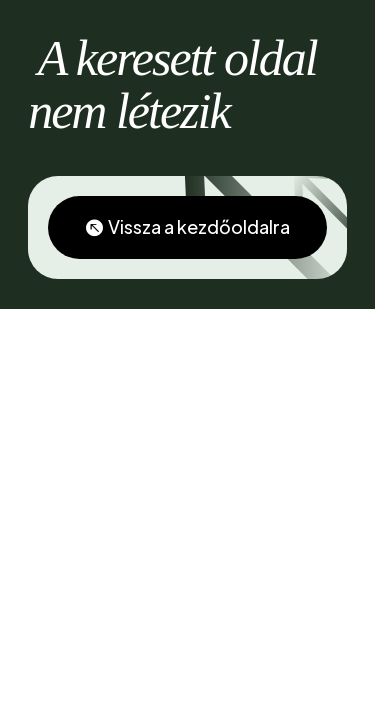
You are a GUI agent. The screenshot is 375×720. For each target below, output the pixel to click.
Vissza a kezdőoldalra (199, 226)
